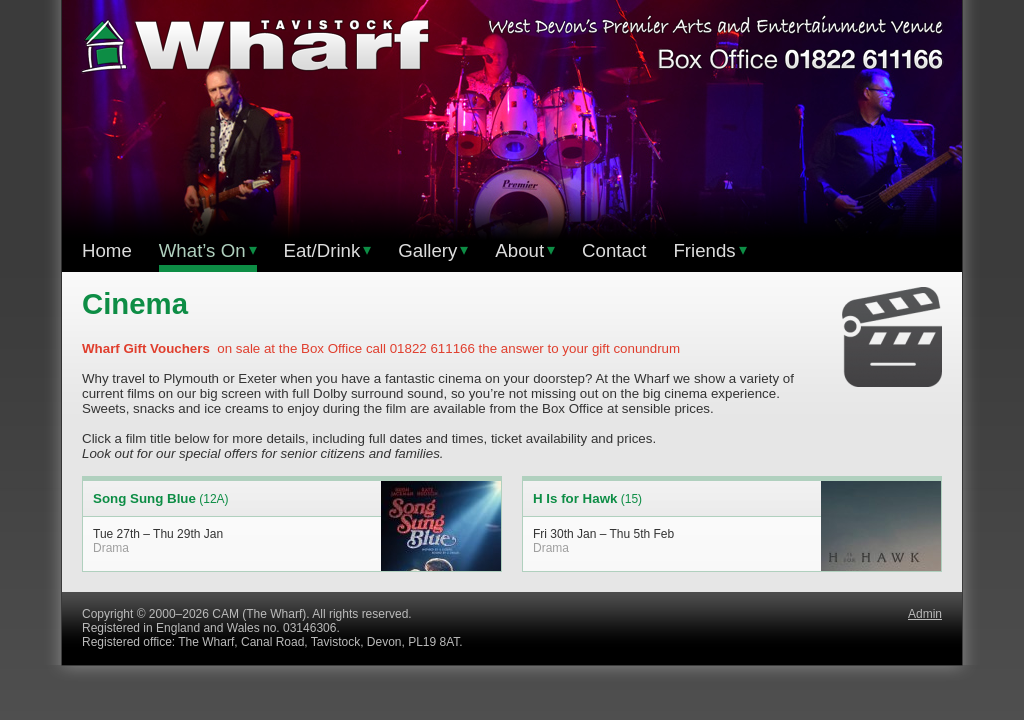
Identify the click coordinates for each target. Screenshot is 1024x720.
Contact (614, 250)
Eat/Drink (328, 250)
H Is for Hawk (575, 498)
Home (107, 250)
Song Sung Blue (144, 498)
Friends (709, 250)
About (525, 250)
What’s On (208, 250)
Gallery (433, 250)
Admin (925, 614)
